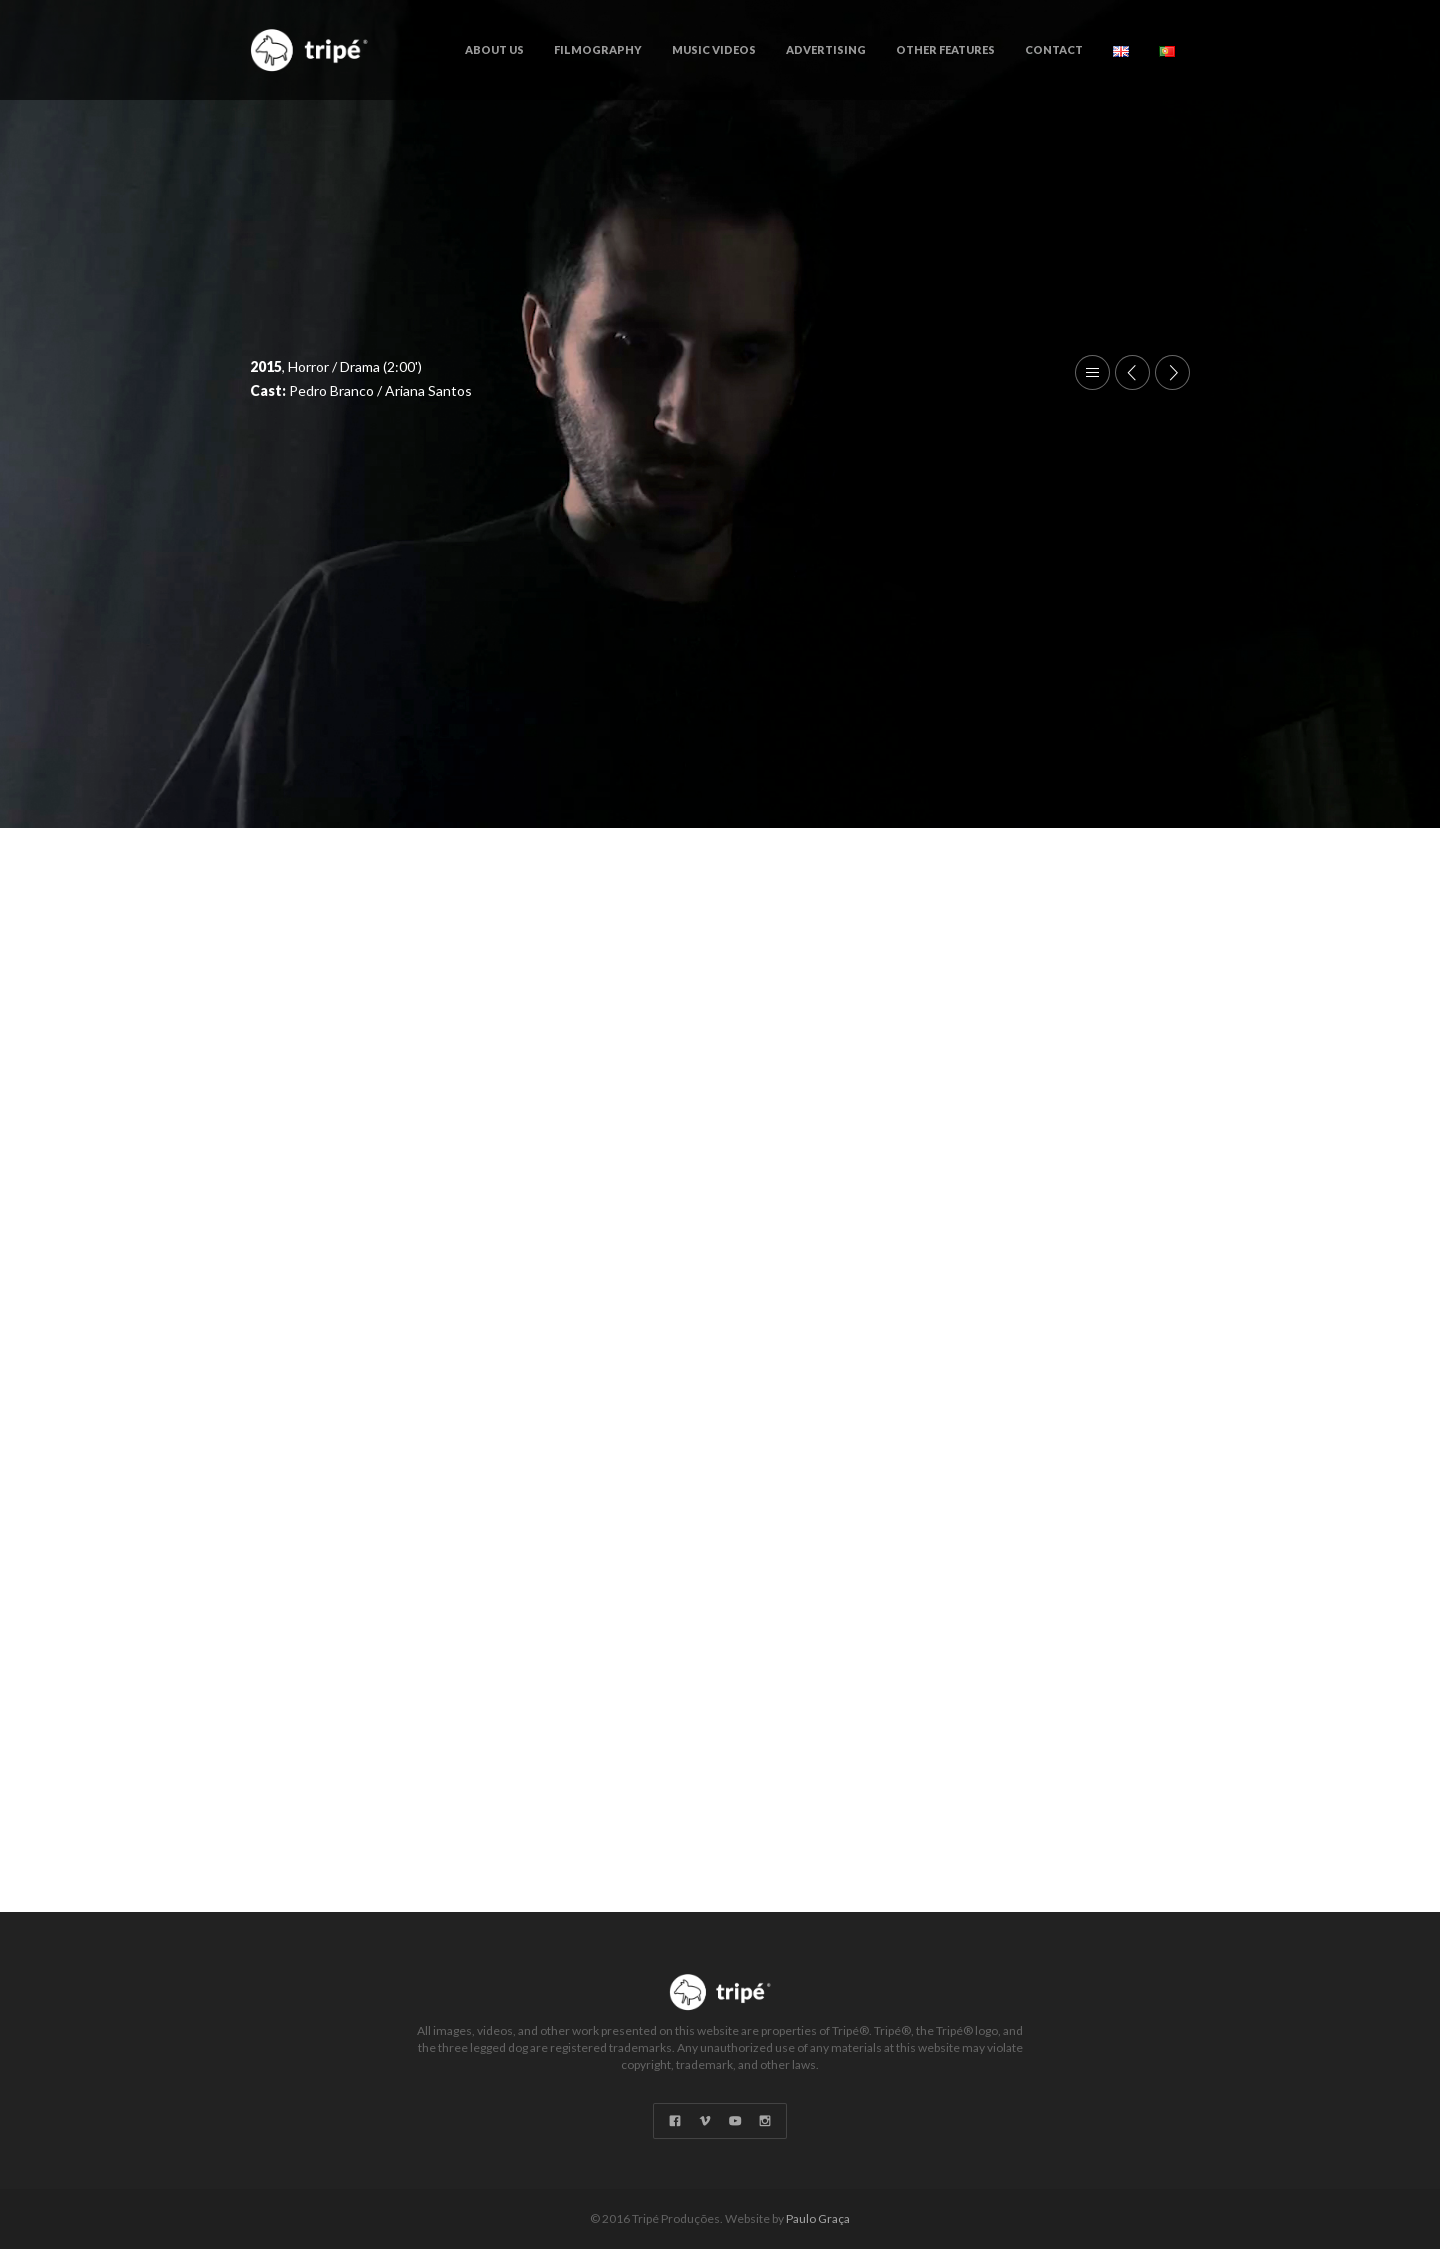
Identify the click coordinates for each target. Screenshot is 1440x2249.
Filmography (598, 49)
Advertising (826, 49)
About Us (494, 49)
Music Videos (714, 49)
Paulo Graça (818, 2218)
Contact (1054, 49)
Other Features (945, 49)
